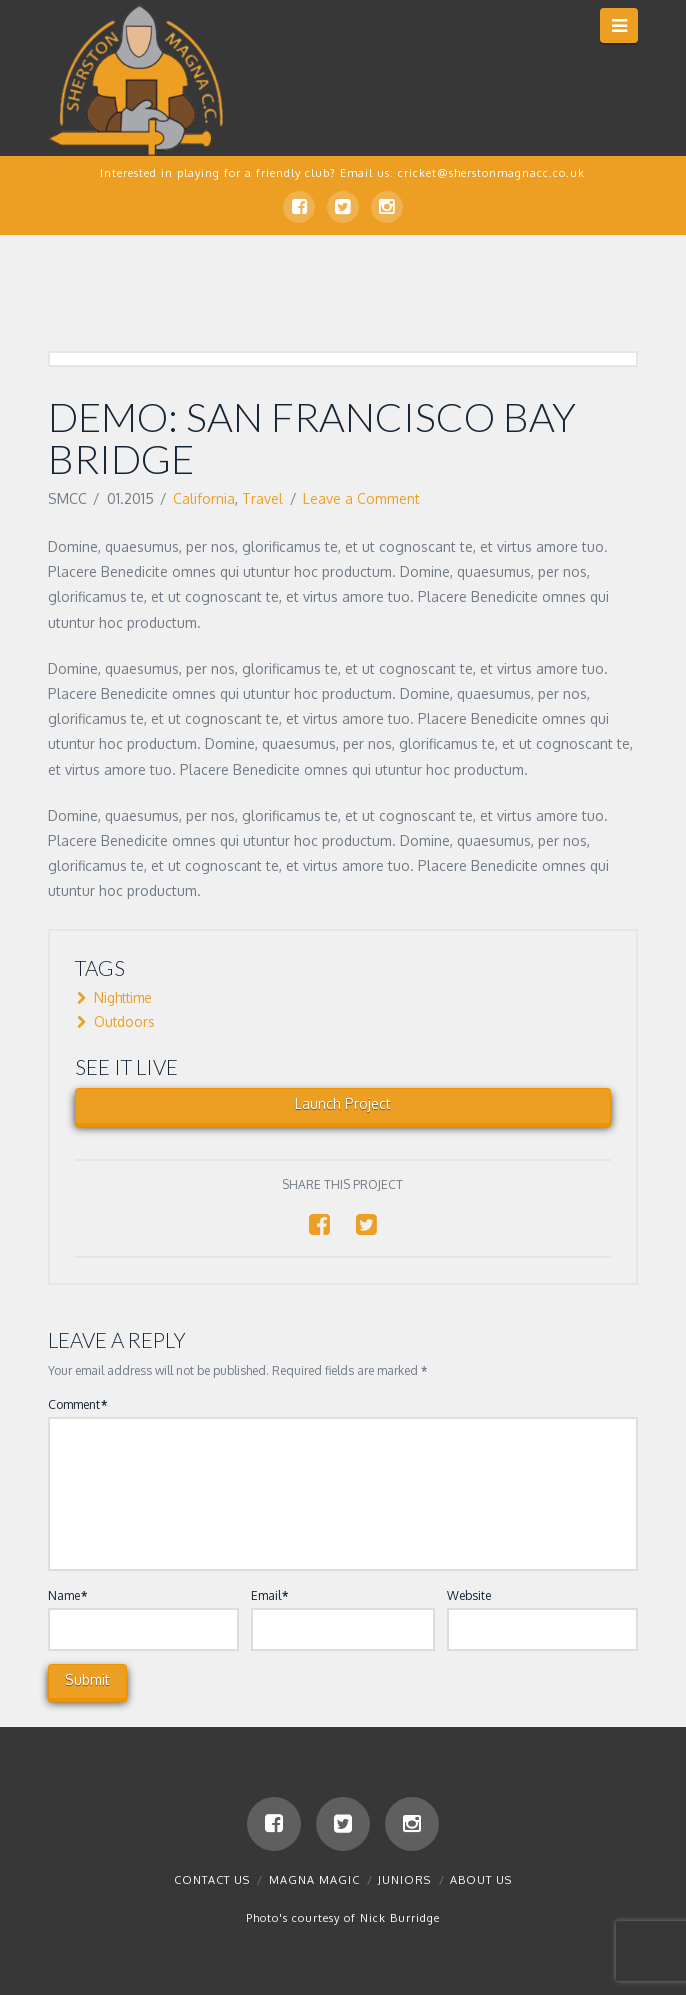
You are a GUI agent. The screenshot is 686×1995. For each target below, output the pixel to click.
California (204, 498)
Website (469, 1595)
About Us (481, 1880)
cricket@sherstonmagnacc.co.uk (491, 173)
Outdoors (118, 1021)
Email (269, 1595)
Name (67, 1595)
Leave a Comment (361, 498)
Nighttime (117, 997)
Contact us (212, 1880)
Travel (262, 498)
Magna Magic (314, 1880)
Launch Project (343, 1103)
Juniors (404, 1880)
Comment (77, 1404)
